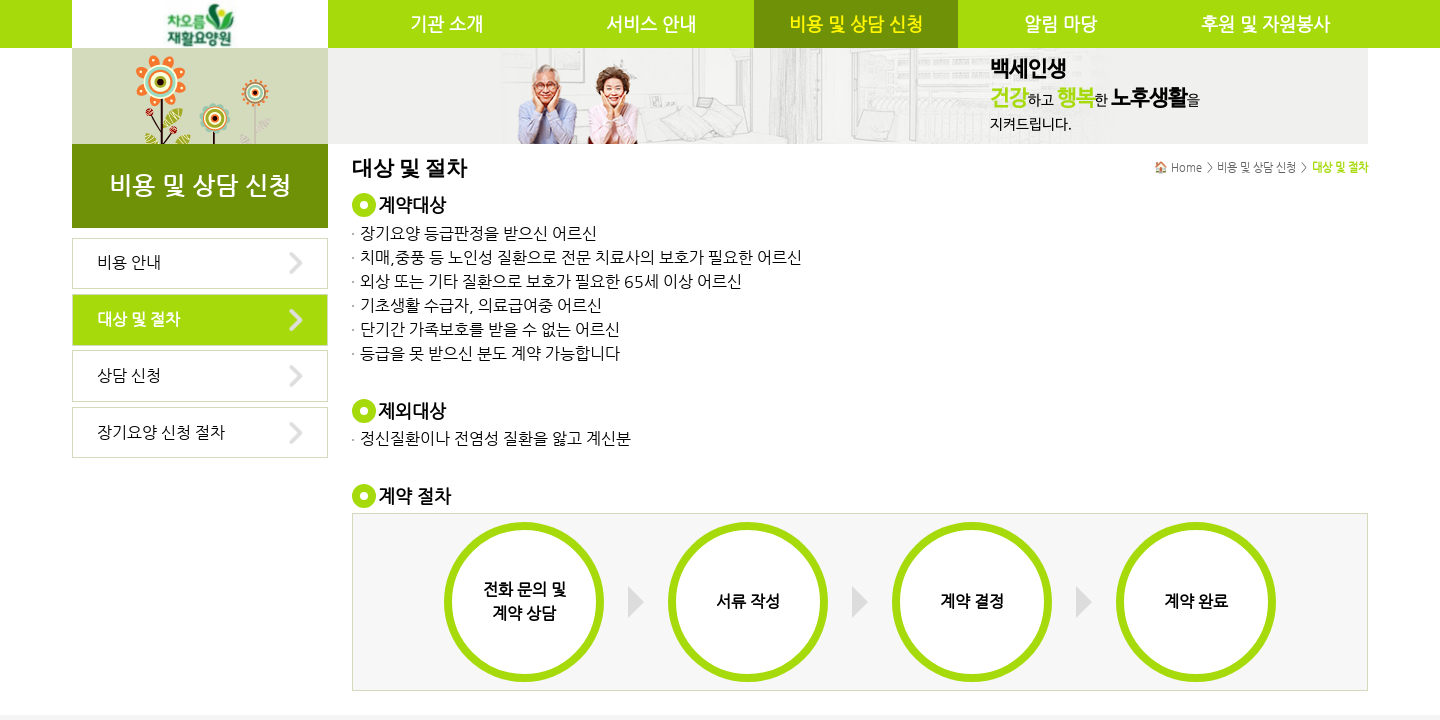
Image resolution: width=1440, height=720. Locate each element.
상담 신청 (129, 375)
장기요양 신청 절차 (161, 432)
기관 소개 (446, 24)
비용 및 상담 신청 (856, 24)
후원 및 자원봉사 (1265, 24)
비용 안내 (129, 262)
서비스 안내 (651, 24)
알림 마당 (1060, 24)
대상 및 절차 (138, 319)
